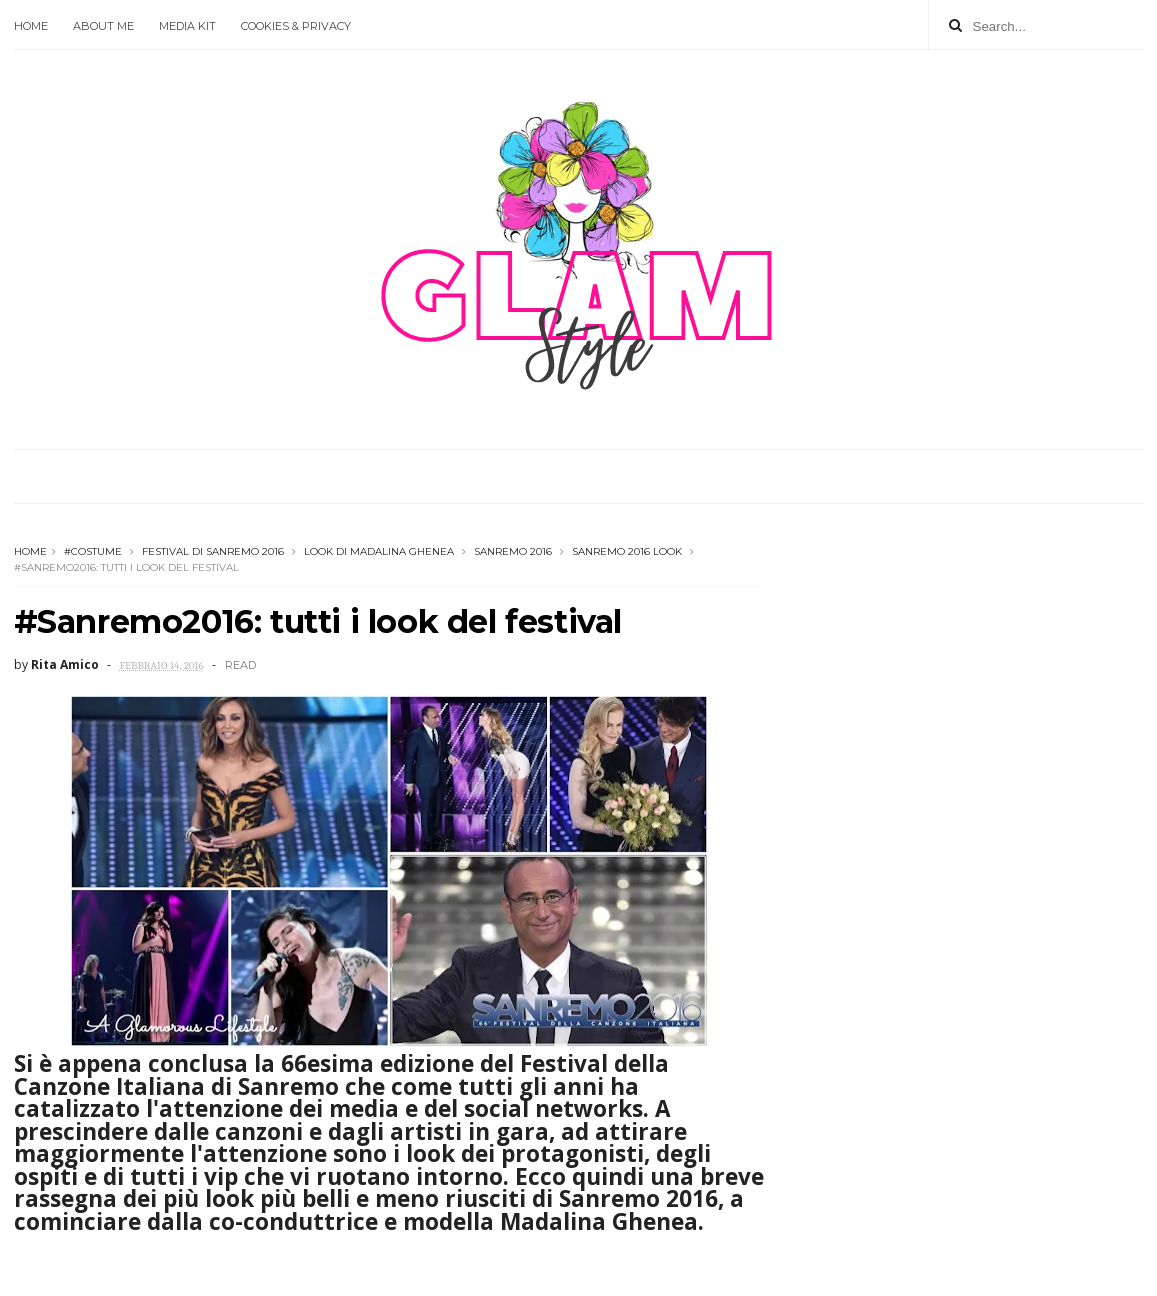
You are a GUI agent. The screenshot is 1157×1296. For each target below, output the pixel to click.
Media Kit (187, 26)
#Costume (93, 551)
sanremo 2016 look (627, 551)
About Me (103, 26)
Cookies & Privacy (296, 26)
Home (31, 26)
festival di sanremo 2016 (213, 551)
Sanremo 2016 (513, 551)
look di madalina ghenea (379, 551)
